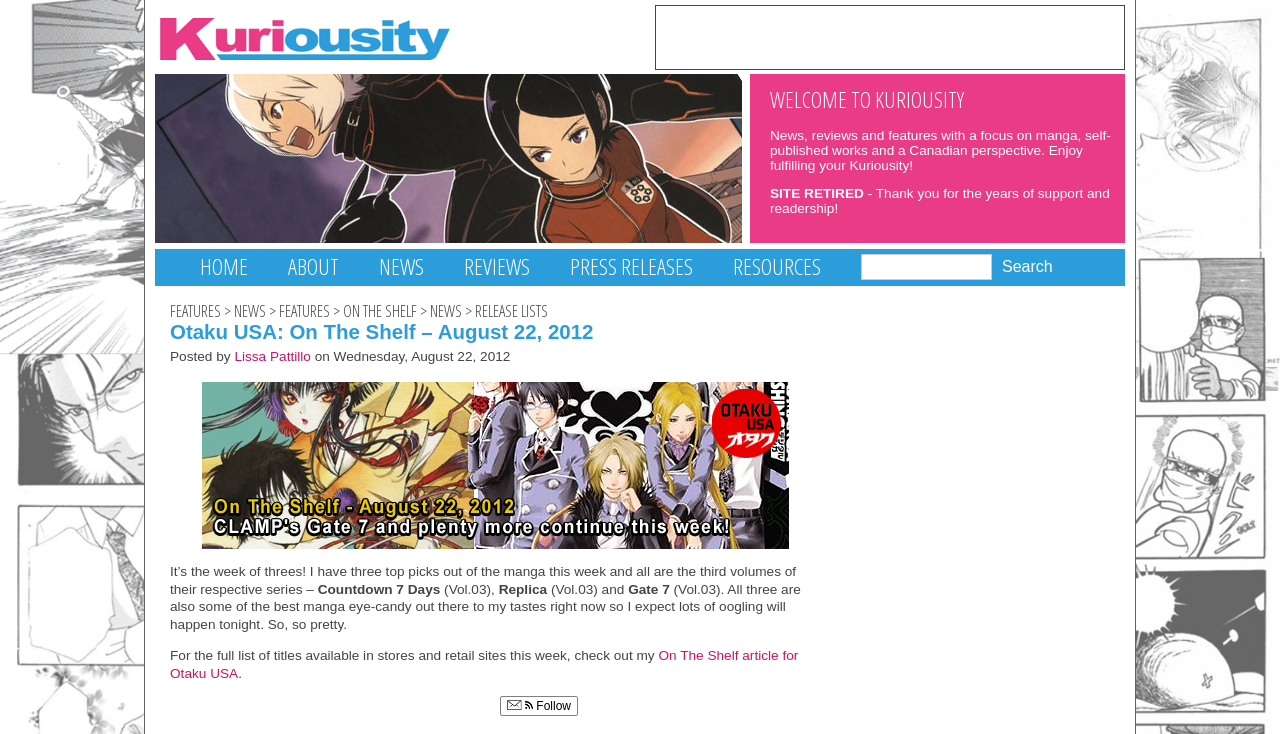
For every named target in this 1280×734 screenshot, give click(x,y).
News (401, 266)
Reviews (497, 266)
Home (224, 266)
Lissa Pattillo (272, 356)
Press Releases (631, 266)
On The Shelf (380, 311)
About (313, 266)
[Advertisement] (890, 36)
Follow (539, 706)
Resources (777, 266)
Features (195, 311)
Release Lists (511, 311)
